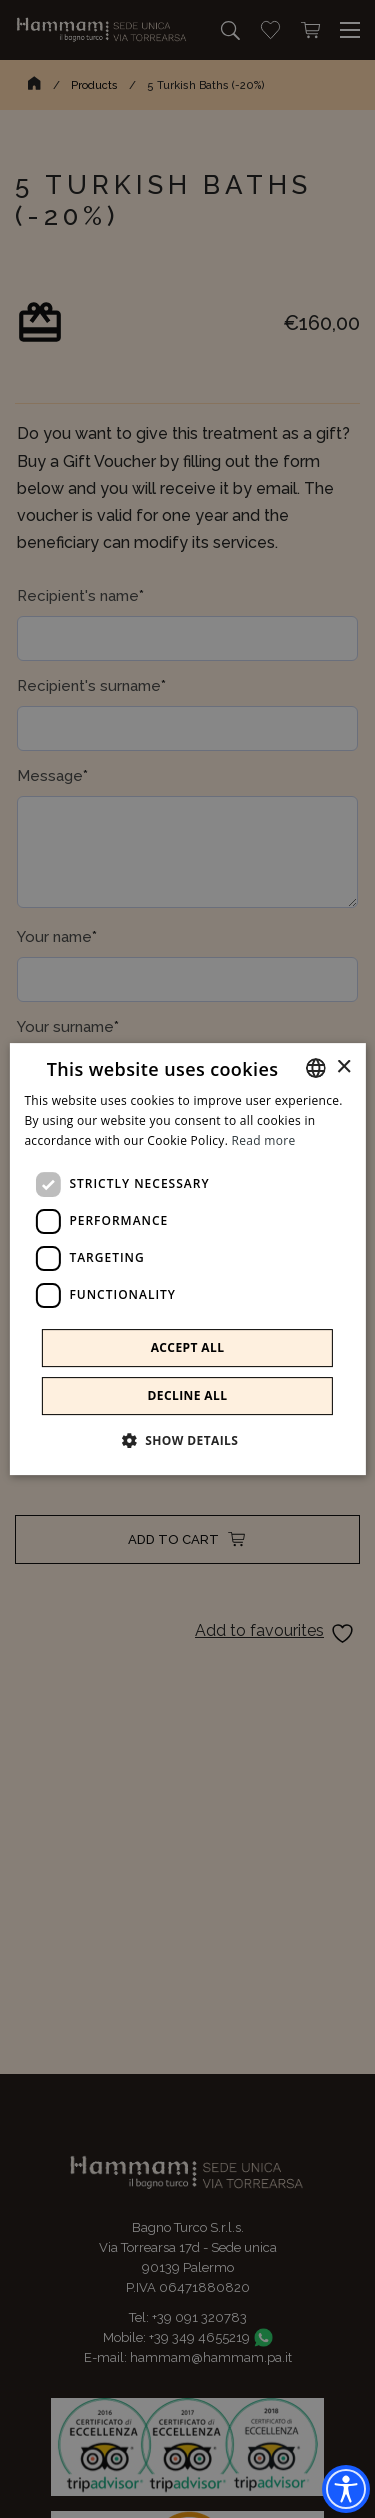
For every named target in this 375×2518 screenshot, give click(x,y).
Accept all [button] (188, 1347)
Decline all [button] (188, 1395)
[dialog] (187, 1259)
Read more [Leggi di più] (264, 1140)
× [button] (343, 1067)
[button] (188, 1440)
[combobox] (316, 1068)
